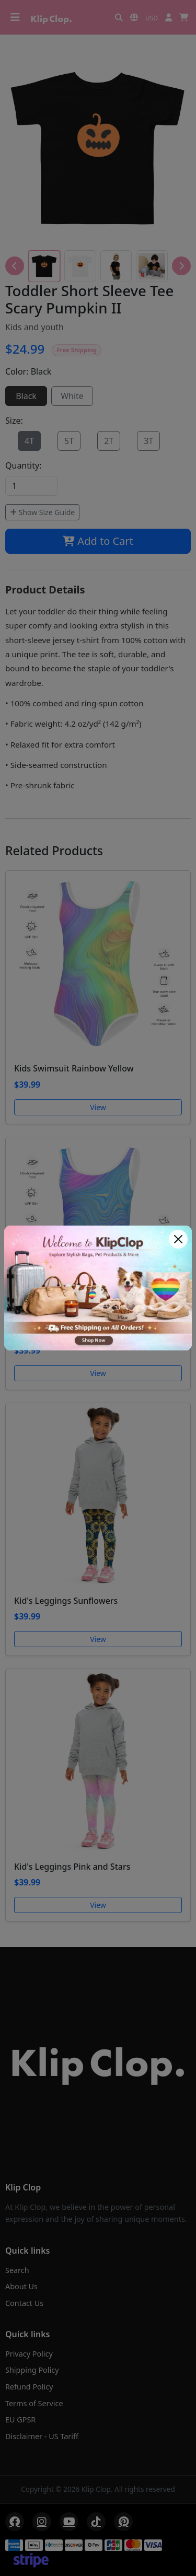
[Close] (178, 1239)
